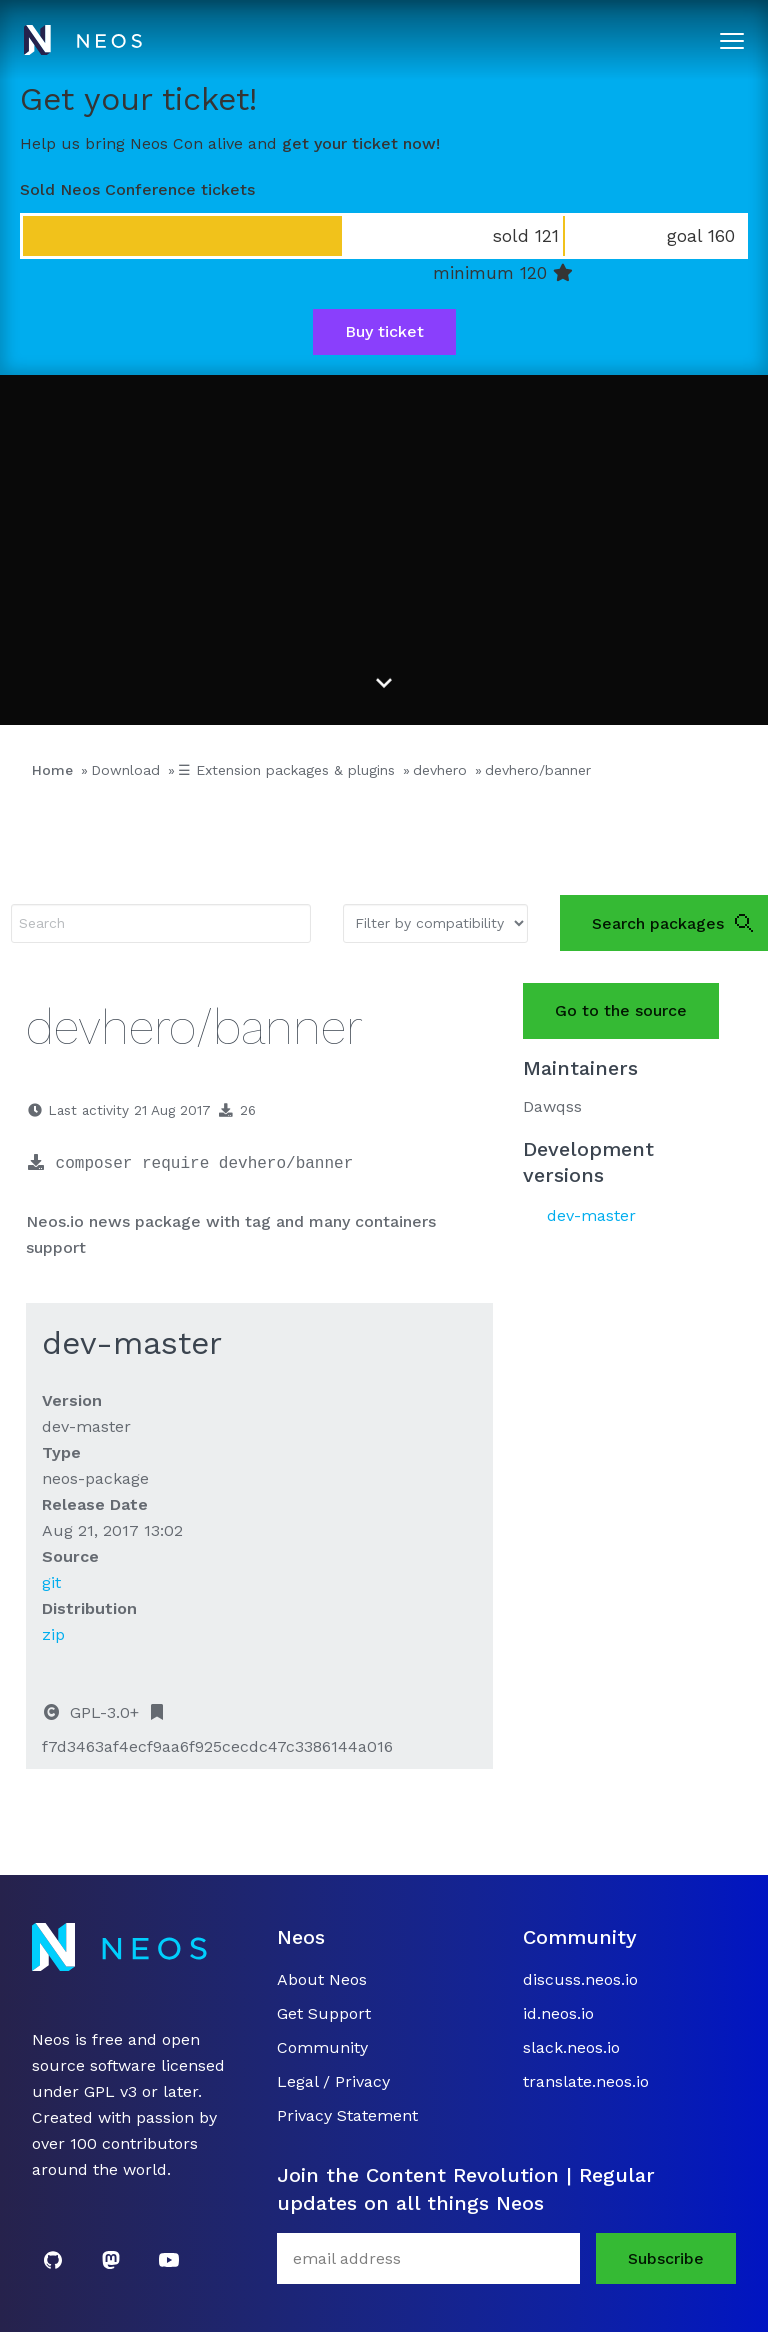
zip (53, 1634)
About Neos (322, 1979)
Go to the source (621, 1010)
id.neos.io (558, 2013)
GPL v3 (110, 2091)
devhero (440, 770)
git (51, 1582)
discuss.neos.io (580, 1979)
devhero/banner (538, 770)
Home (52, 770)
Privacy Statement (347, 2115)
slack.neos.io (571, 2047)
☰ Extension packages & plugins (286, 770)
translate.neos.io (586, 2081)
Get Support (324, 2013)
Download (125, 770)
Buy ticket (384, 331)
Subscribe (666, 2258)
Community (322, 2047)
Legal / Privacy (333, 2081)
